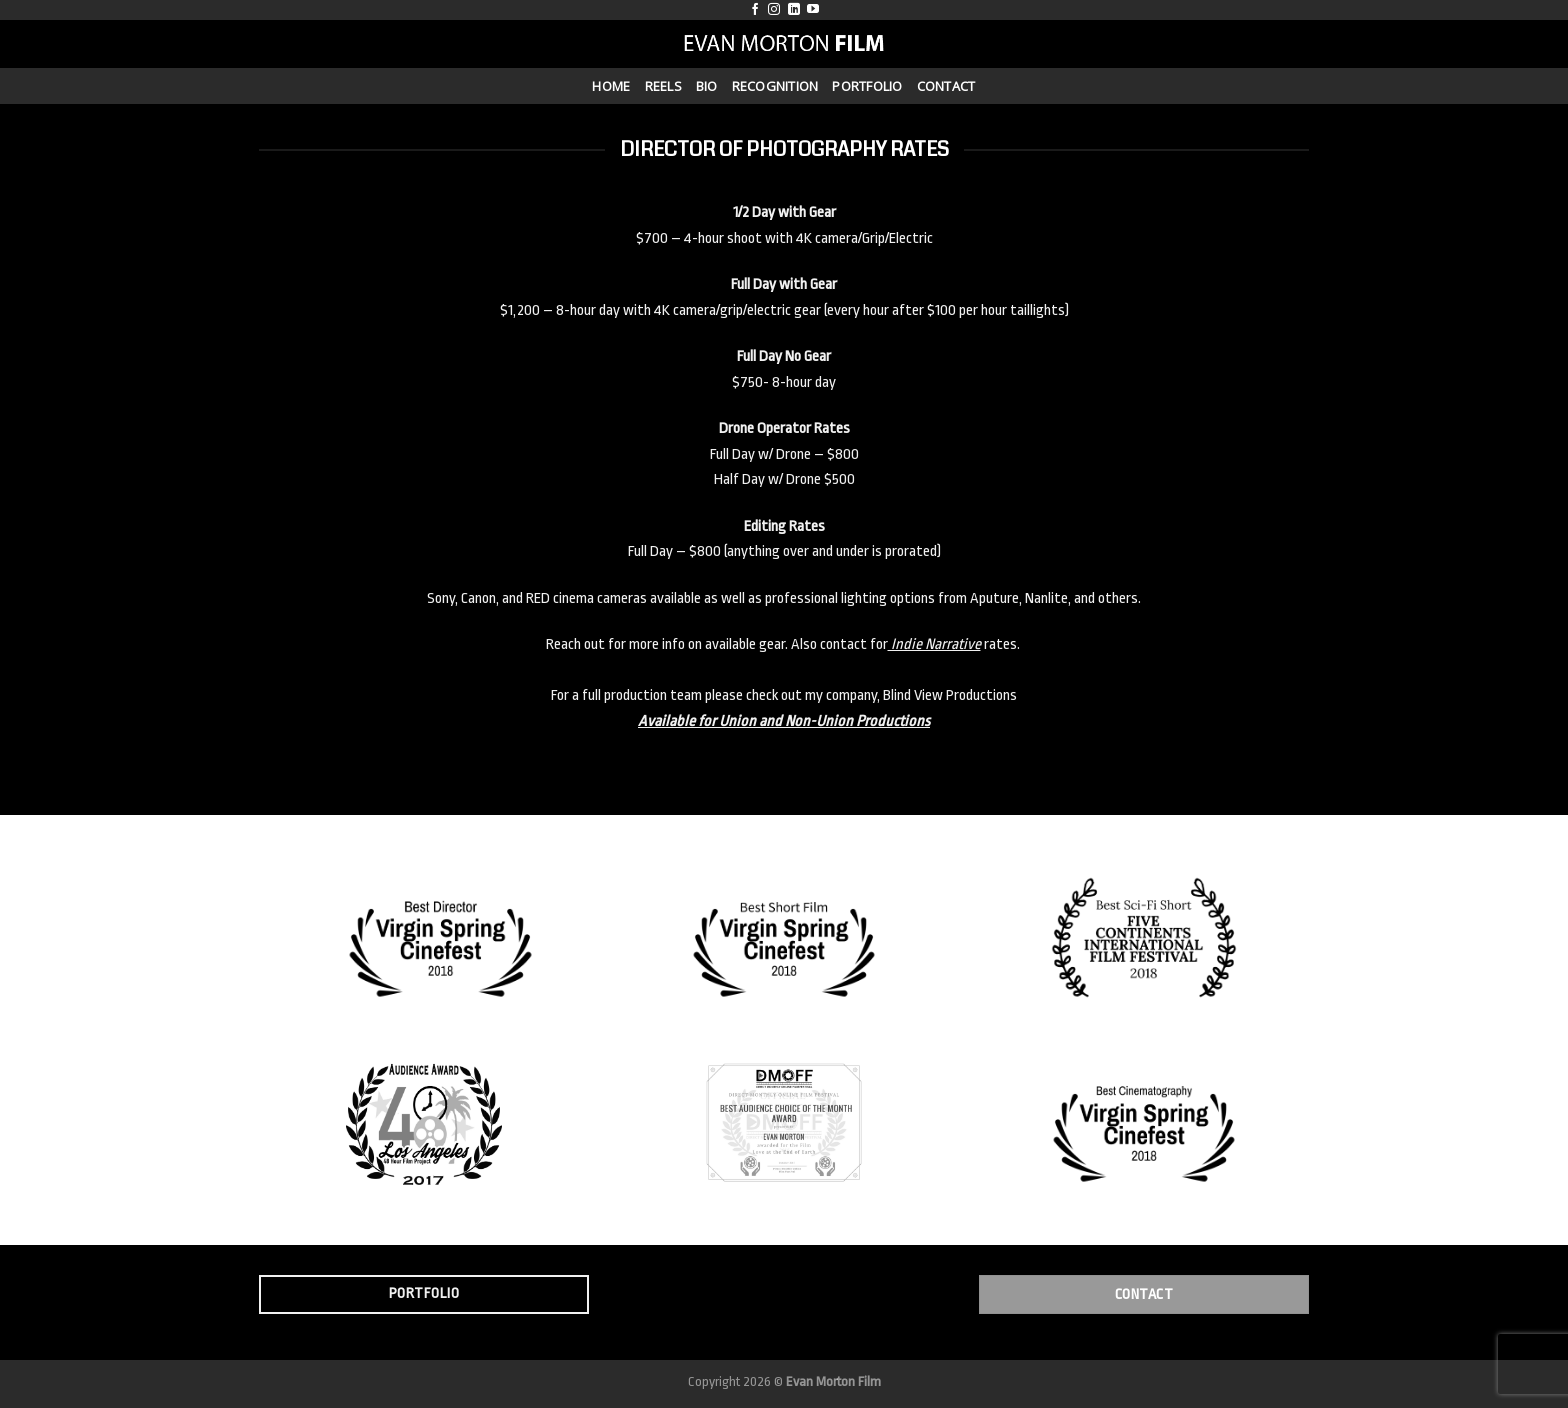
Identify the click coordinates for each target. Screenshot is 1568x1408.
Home (611, 86)
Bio (707, 86)
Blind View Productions (950, 695)
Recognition (775, 86)
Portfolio (867, 86)
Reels (663, 86)
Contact (946, 86)
